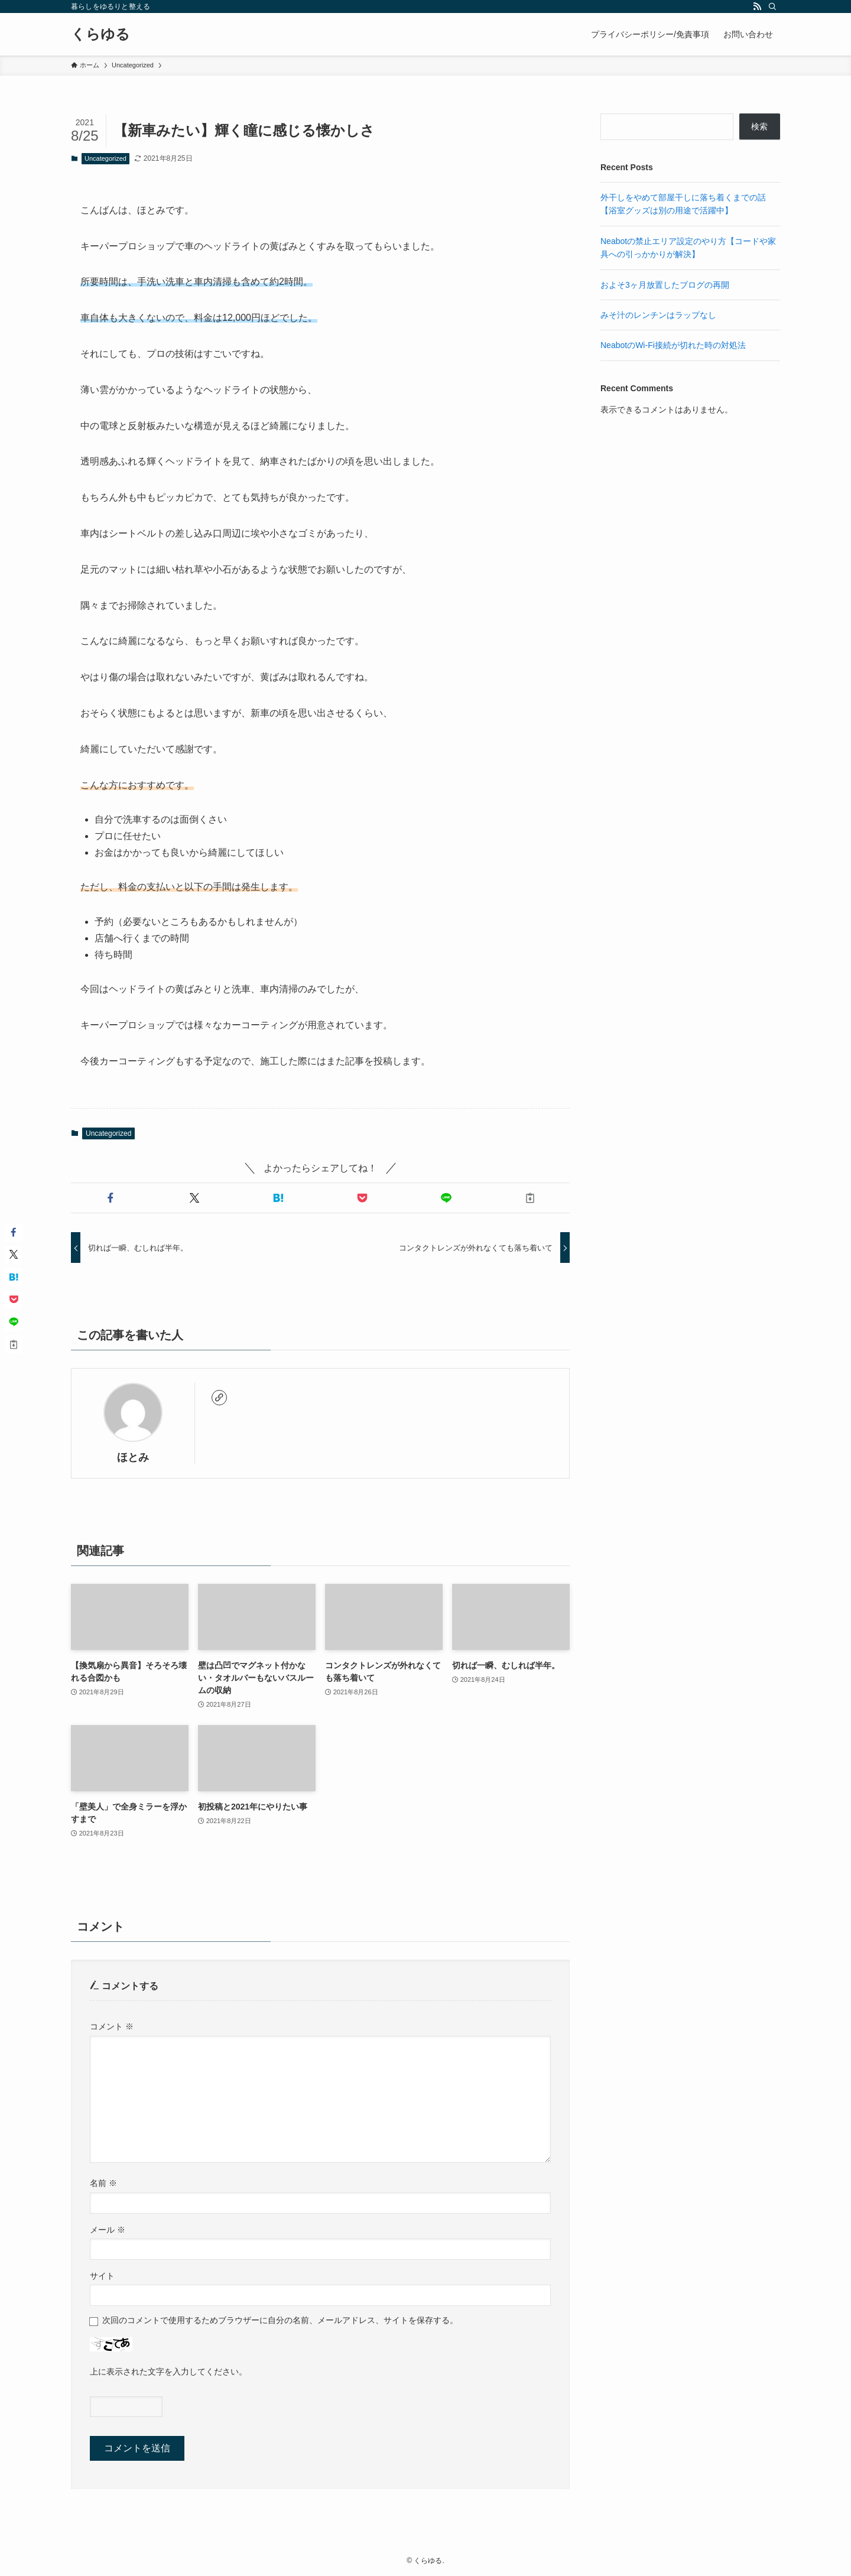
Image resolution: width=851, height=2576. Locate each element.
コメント (112, 2026)
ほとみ (133, 1457)
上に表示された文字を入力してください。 (168, 2371)
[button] (110, 1198)
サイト (102, 2276)
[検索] (772, 6)
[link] (219, 1397)
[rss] (757, 6)
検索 (759, 126)
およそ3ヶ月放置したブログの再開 (664, 285)
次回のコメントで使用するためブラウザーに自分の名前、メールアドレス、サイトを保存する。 (280, 2320)
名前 (103, 2183)
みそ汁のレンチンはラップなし (658, 315)
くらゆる (100, 34)
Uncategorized (105, 158)
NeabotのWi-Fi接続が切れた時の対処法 (673, 345)
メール (107, 2229)
